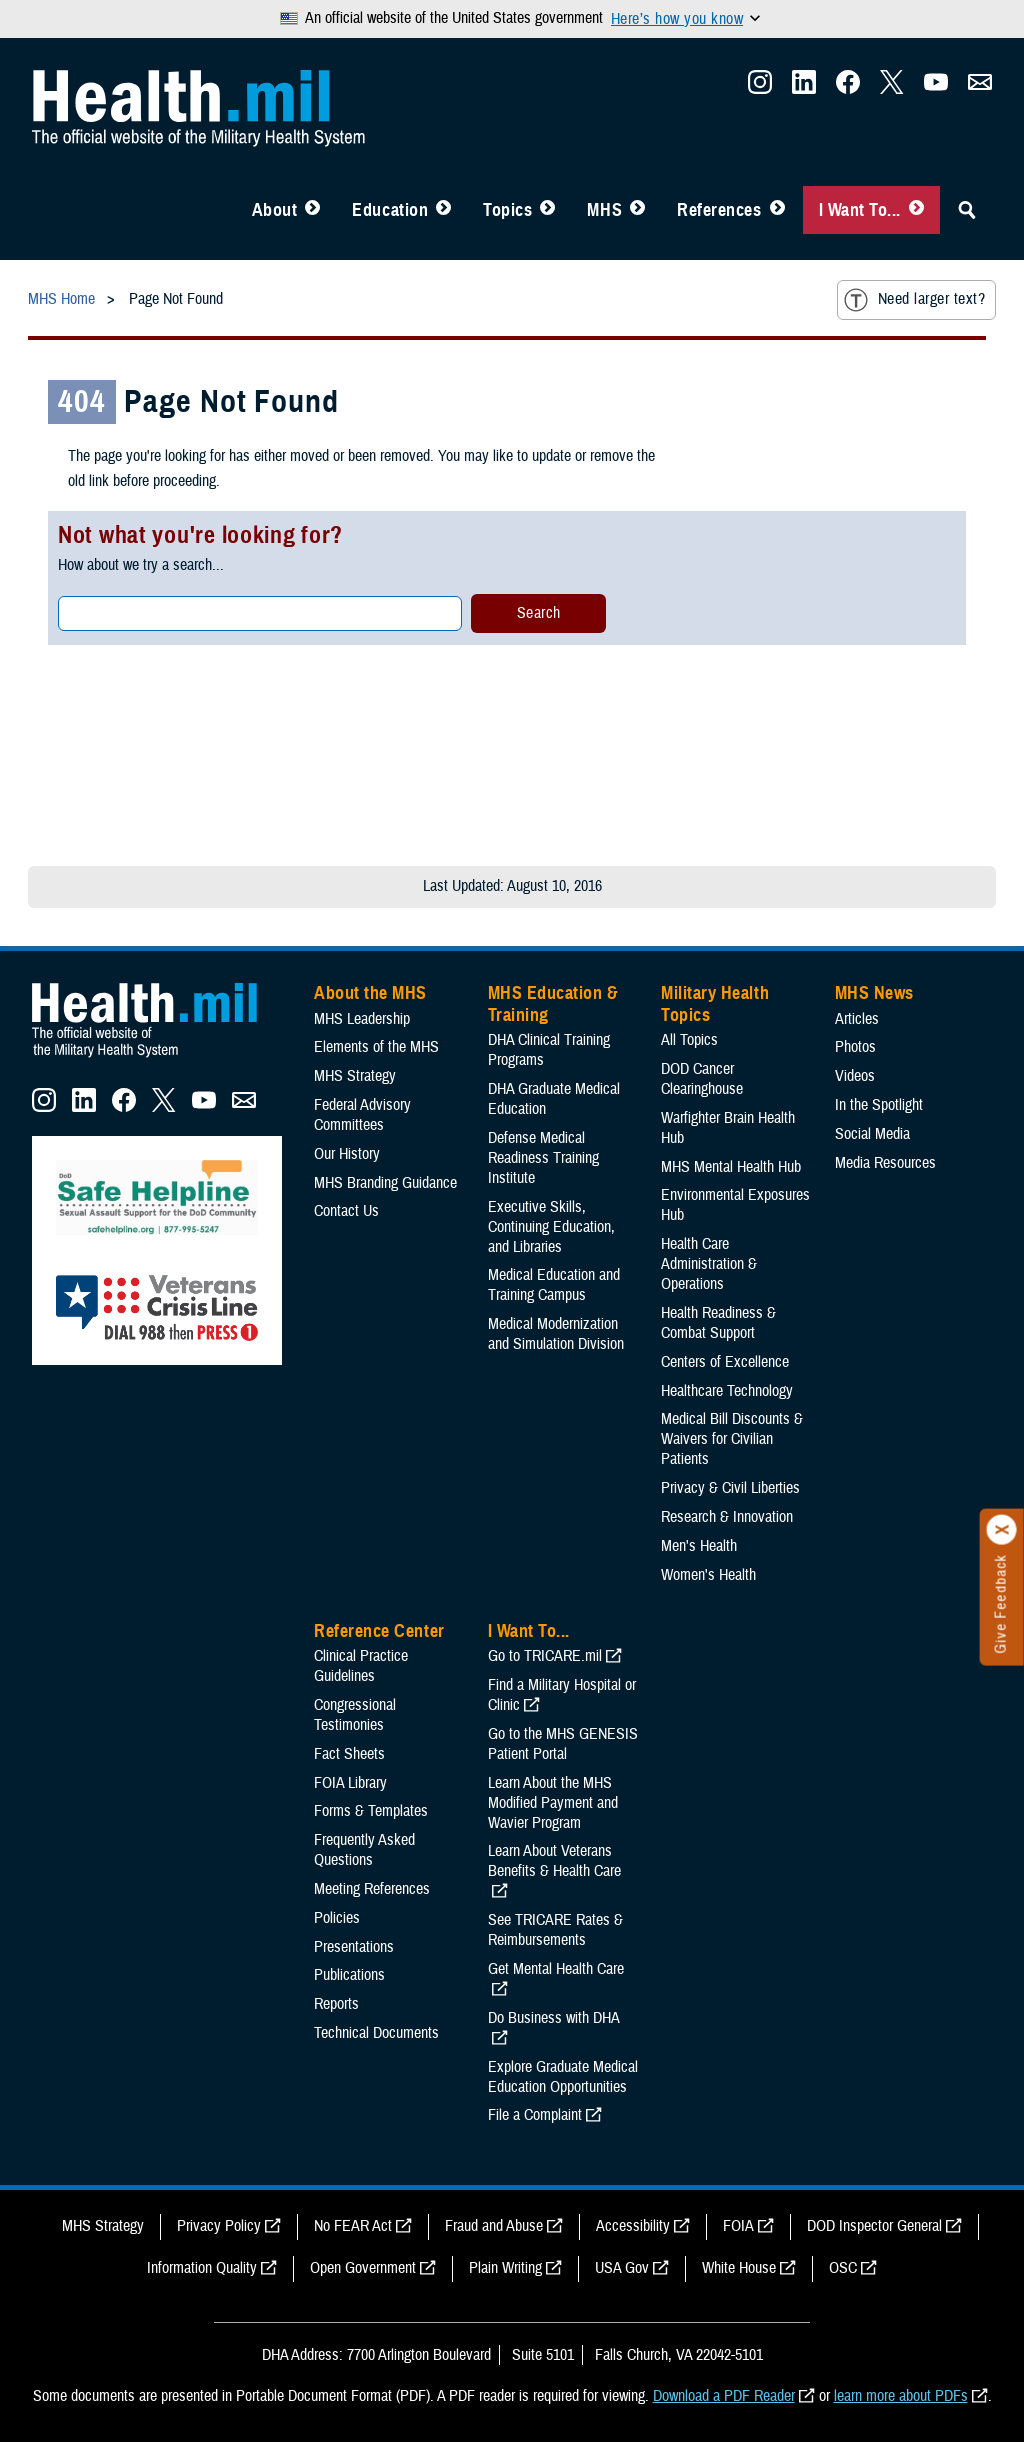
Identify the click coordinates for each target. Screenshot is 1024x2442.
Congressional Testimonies (355, 1715)
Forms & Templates (371, 1811)
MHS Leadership (362, 1019)
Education (390, 210)
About (275, 210)
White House (739, 2268)
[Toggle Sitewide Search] (967, 210)
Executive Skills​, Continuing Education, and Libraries (551, 1227)
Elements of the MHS (376, 1047)
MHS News (874, 993)
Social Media (872, 1134)
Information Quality (202, 2268)
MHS (604, 210)
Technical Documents (376, 2033)
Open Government (363, 2268)
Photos (855, 1047)
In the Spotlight (879, 1105)
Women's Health (708, 1575)
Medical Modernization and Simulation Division (556, 1334)
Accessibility (633, 2226)
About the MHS (370, 993)
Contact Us (346, 1211)
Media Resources (885, 1163)
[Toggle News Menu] (637, 210)
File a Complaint (535, 2115)
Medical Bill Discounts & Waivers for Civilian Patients (732, 1439)
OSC (843, 2268)
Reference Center (379, 1631)
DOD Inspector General (874, 2226)
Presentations (354, 1947)
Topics (507, 210)
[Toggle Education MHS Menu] (443, 210)
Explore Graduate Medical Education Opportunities (563, 2077)
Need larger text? (914, 300)
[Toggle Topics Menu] (547, 210)
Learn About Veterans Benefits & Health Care (554, 1861)
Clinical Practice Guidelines (361, 1666)
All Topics (689, 1040)
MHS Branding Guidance (385, 1183)
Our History (347, 1154)
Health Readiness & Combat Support (718, 1323)
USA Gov (622, 2268)
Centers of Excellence (725, 1362)
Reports (336, 2004)
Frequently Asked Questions (364, 1850)
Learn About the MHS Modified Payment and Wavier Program (553, 1803)
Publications (349, 1975)
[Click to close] (1002, 1530)
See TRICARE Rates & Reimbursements (555, 1930)
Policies (337, 1918)
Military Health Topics (715, 1004)
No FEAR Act (353, 2226)
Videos (855, 1076)
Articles (857, 1019)
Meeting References (372, 1889)
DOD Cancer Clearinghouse (702, 1079)
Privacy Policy (219, 2226)
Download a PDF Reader (724, 2396)
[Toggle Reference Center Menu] (777, 210)
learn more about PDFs (901, 2396)
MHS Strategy (355, 1076)
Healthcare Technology (727, 1391)
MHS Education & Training (553, 1004)
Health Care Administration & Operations (709, 1264)
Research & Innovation (727, 1517)
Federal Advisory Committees (362, 1115)
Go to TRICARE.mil (545, 1656)
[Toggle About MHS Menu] (312, 210)
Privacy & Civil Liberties (730, 1488)
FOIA (738, 2226)
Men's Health (699, 1546)
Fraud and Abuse (494, 2226)
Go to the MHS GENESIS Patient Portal (563, 1744)
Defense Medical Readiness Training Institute (543, 1158)
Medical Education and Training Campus (554, 1285)
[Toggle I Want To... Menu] (916, 210)
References (719, 210)
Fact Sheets (349, 1754)
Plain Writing (505, 2268)
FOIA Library (350, 1783)
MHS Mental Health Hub (731, 1167)
